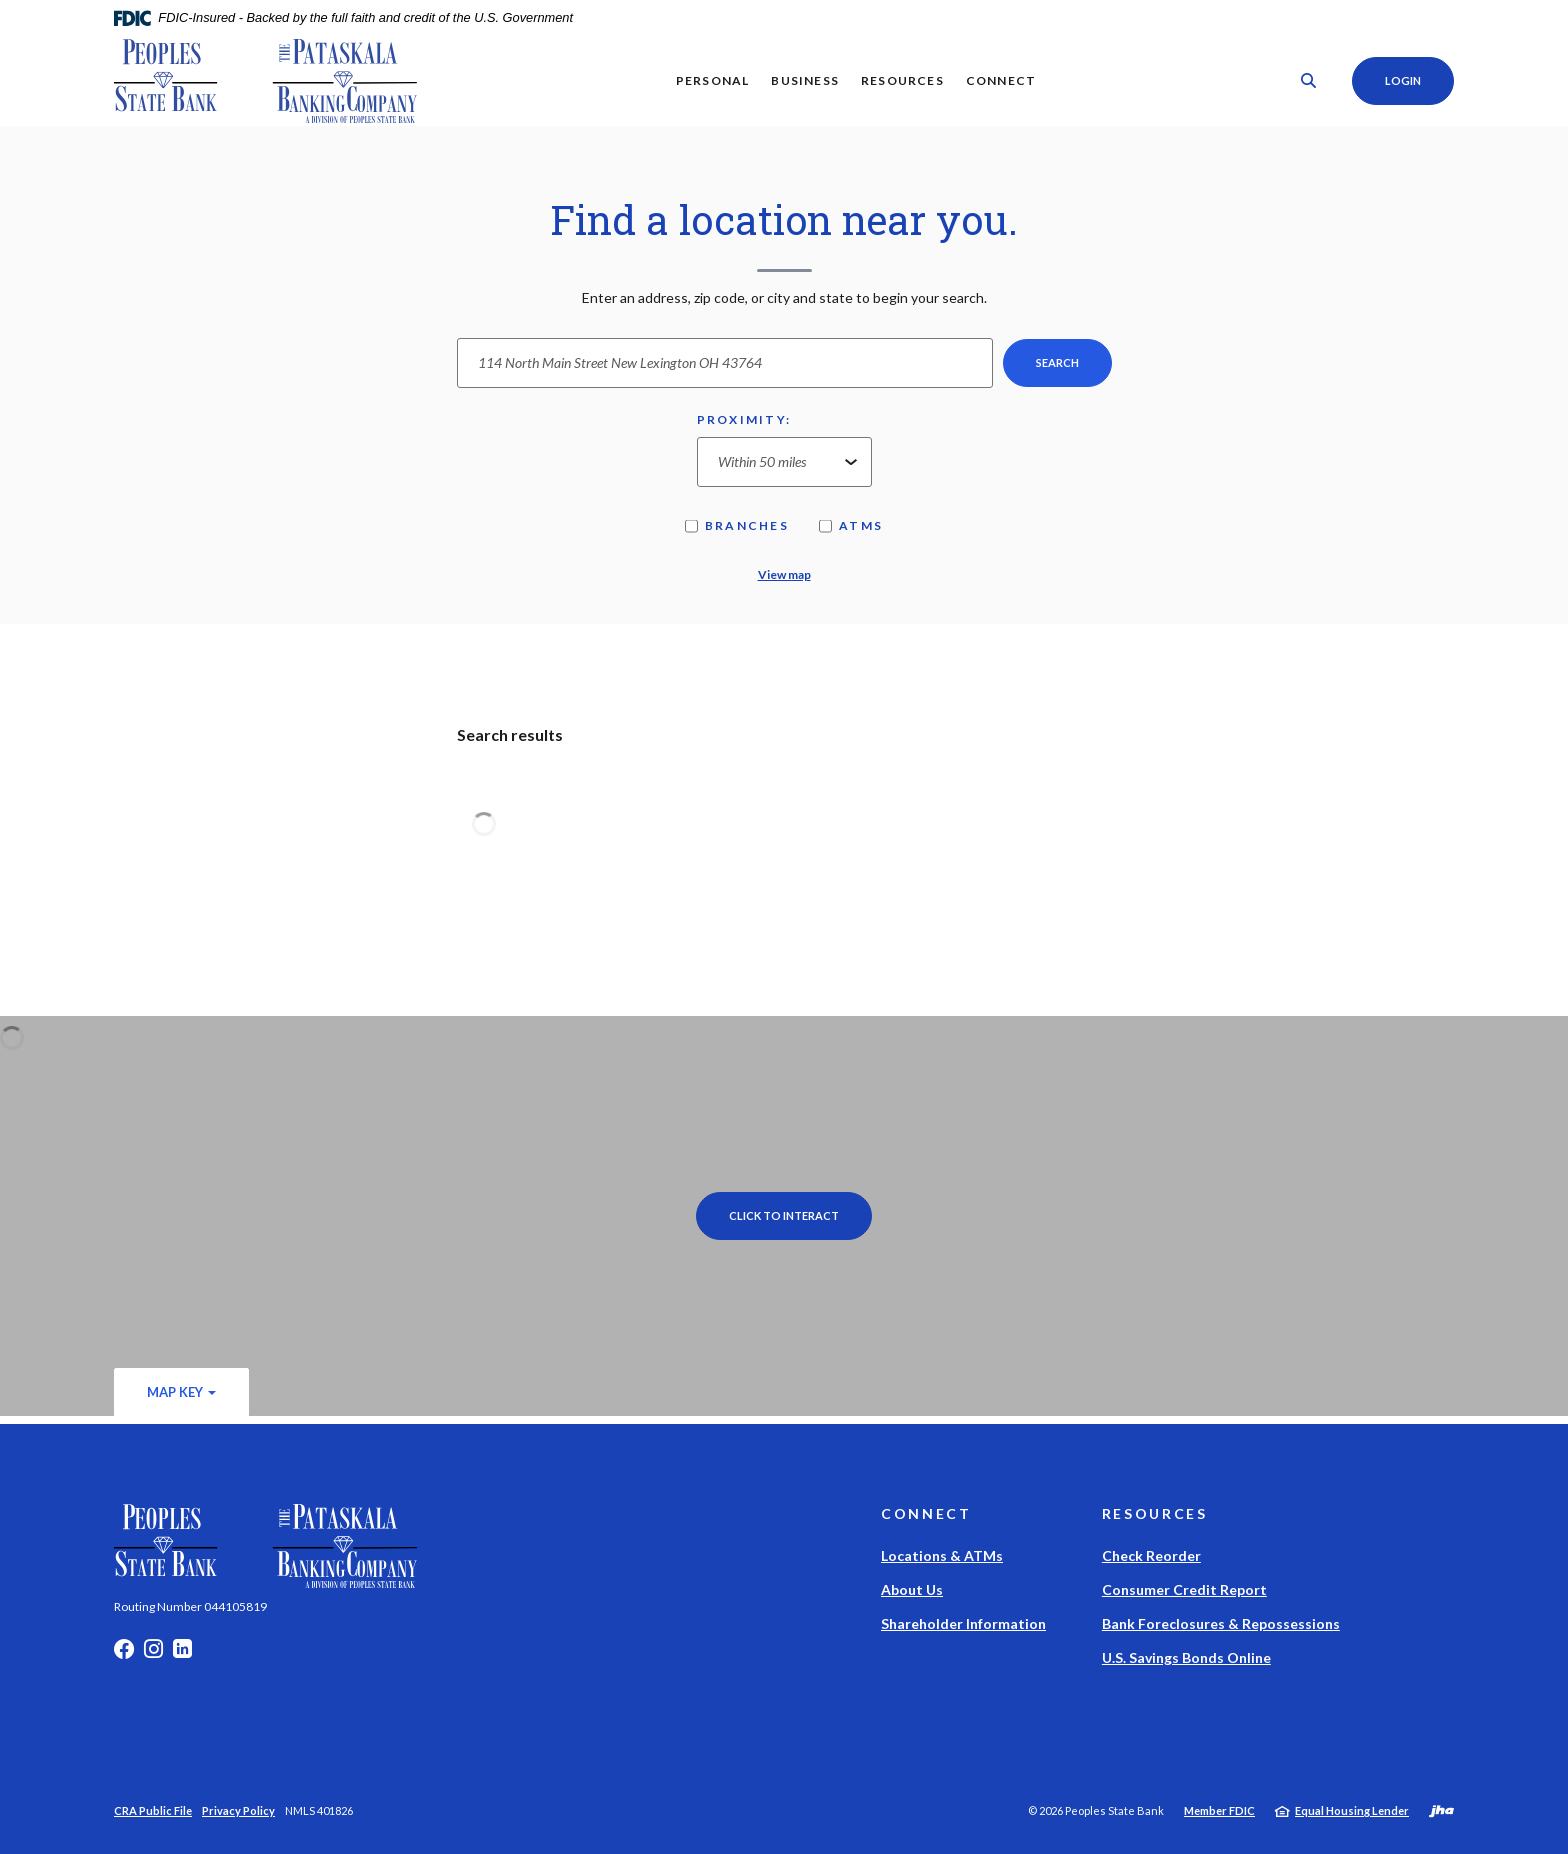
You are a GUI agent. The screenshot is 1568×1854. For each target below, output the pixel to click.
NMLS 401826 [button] (319, 1810)
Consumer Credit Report (1184, 1589)
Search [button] (1057, 362)
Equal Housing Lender (1352, 1810)
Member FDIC (1219, 1810)
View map (784, 574)
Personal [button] (712, 80)
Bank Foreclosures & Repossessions (1221, 1623)
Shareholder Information (963, 1623)
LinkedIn (182, 1654)
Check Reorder (1151, 1555)
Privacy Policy (238, 1810)
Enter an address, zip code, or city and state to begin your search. (784, 297)
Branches (737, 525)
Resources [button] (901, 80)
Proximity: (744, 419)
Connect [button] (1000, 80)
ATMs (851, 525)
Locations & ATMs (942, 1555)
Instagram (153, 1654)
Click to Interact (784, 1215)
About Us (912, 1589)
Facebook (124, 1654)
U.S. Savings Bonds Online (1186, 1657)
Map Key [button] (175, 1392)
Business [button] (805, 80)
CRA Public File (153, 1810)
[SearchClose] (1308, 80)
